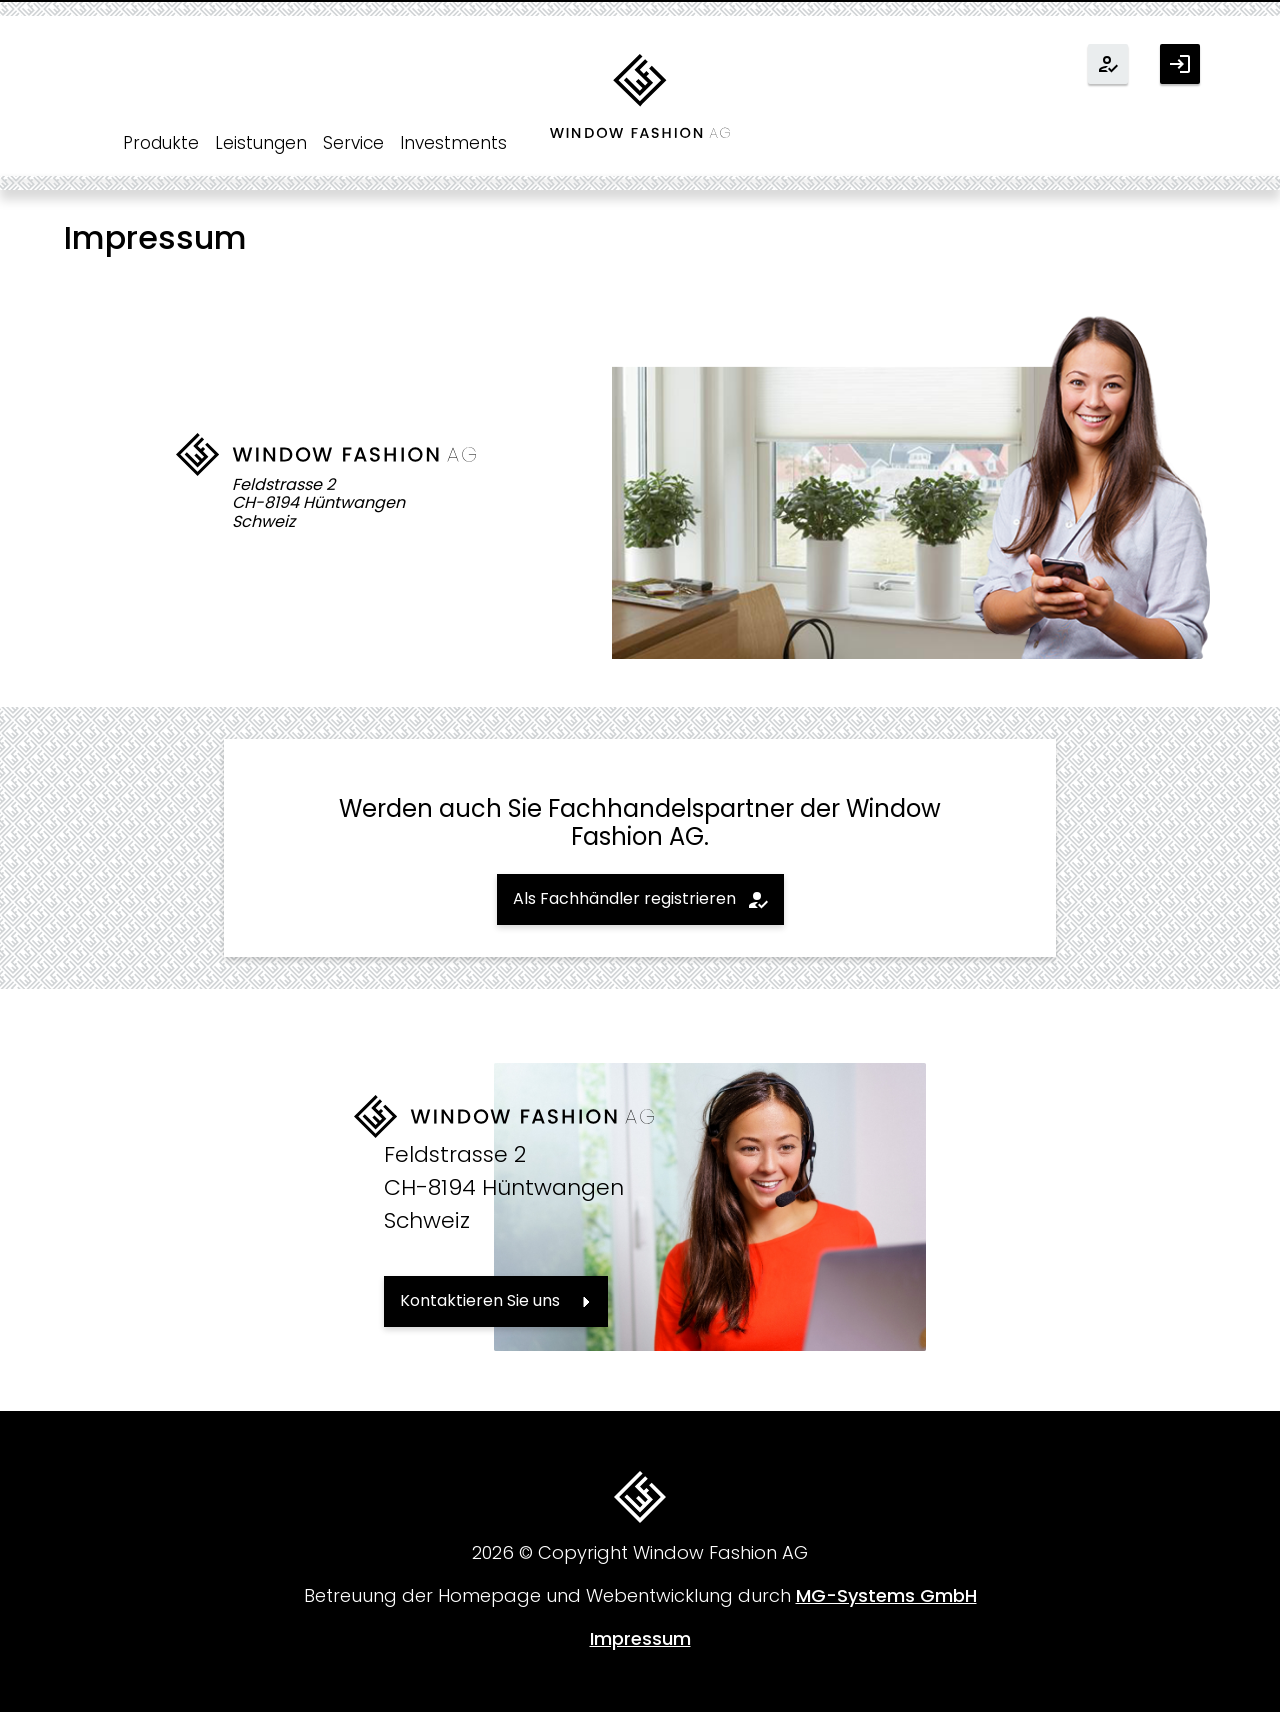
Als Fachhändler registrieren (624, 898)
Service (353, 143)
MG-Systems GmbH (886, 1595)
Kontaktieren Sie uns (480, 1300)
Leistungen (261, 143)
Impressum (640, 1638)
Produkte (161, 143)
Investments (453, 143)
